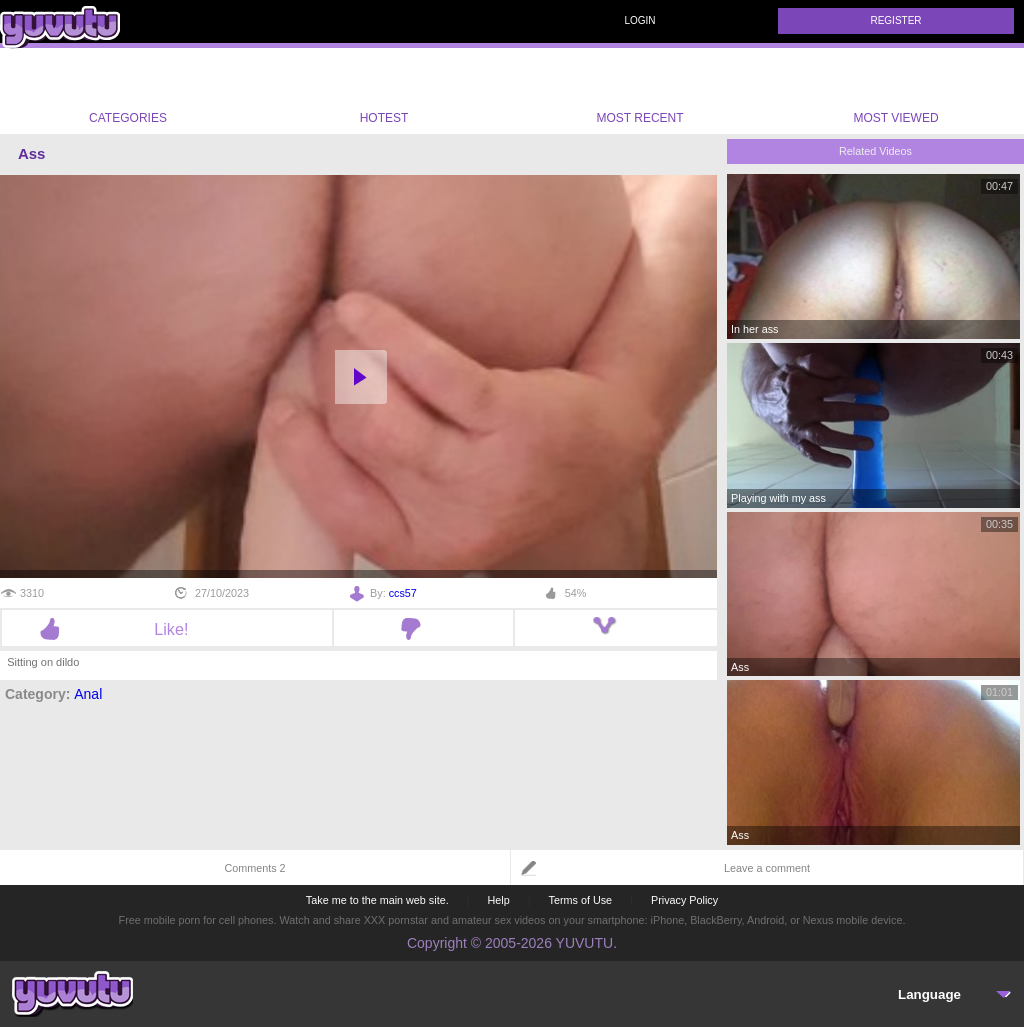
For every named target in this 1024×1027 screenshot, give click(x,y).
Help (498, 900)
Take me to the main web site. (377, 900)
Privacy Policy (684, 900)
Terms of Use (581, 900)
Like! (166, 629)
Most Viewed (895, 95)
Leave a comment (767, 868)
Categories (128, 91)
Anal (88, 694)
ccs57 (403, 593)
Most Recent (639, 91)
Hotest (384, 91)
